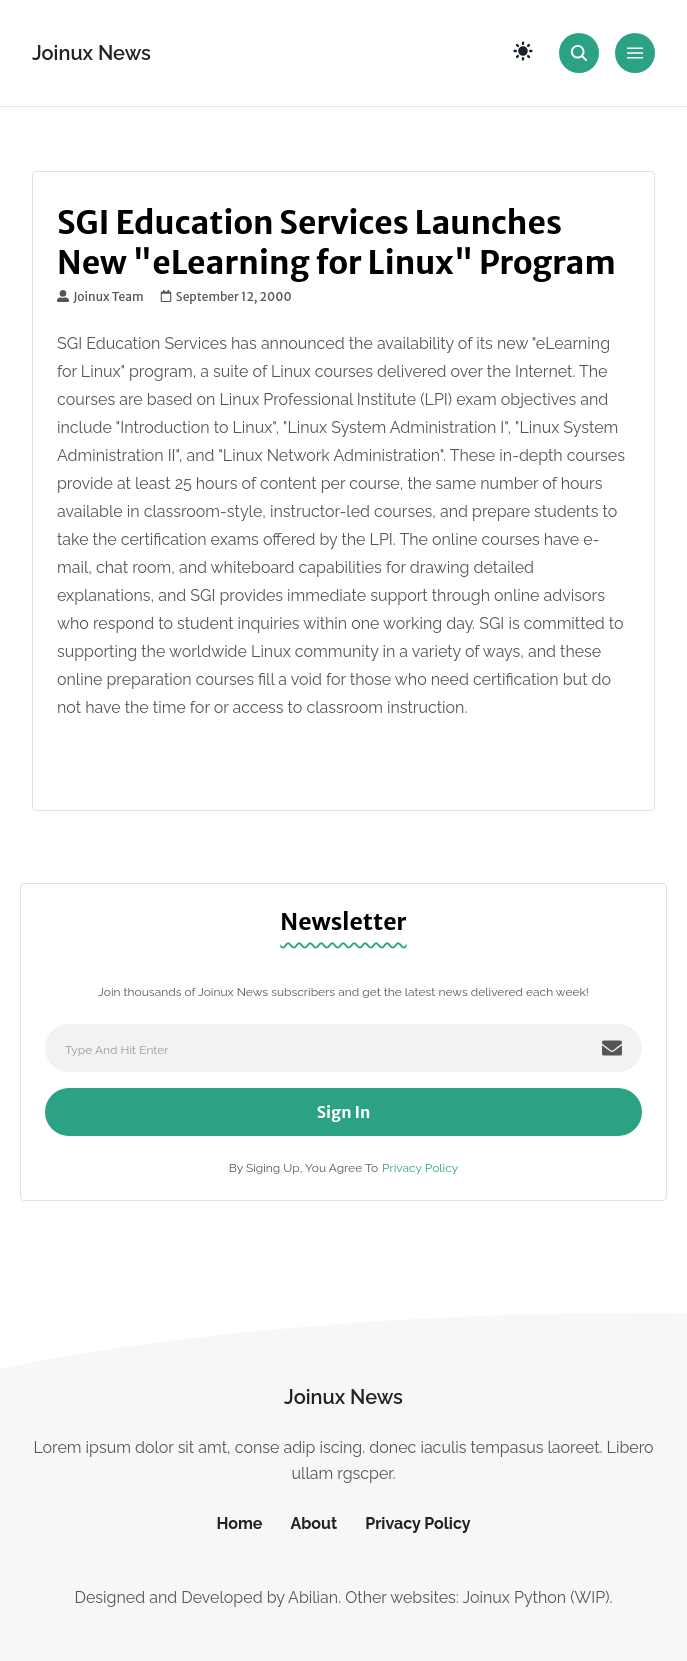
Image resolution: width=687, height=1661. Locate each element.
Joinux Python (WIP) (535, 1597)
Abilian (313, 1597)
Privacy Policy (420, 1168)
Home (239, 1523)
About (313, 1523)
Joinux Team (100, 297)
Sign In (344, 1112)
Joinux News (91, 53)
